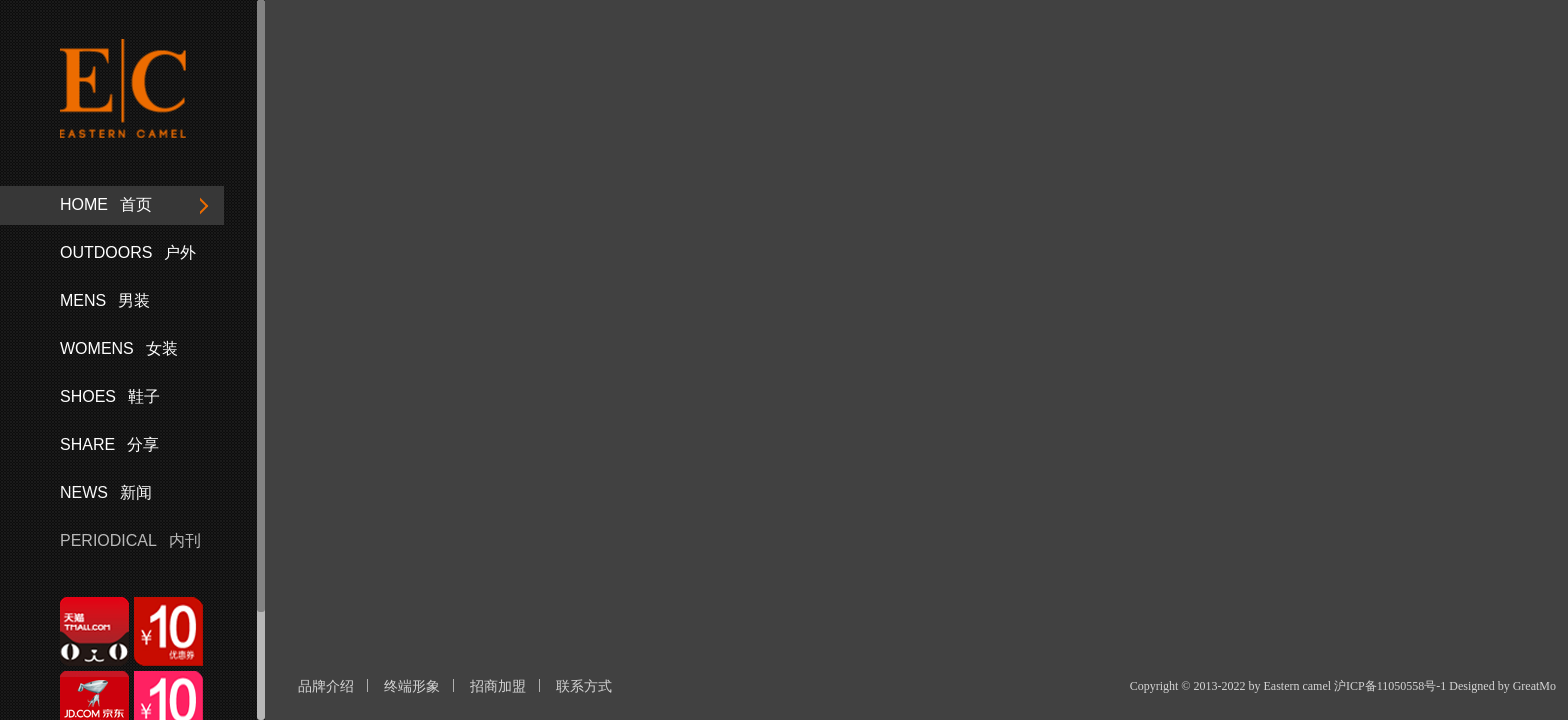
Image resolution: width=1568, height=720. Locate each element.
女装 (119, 348)
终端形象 (412, 686)
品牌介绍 (326, 686)
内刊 (130, 540)
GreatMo (1534, 686)
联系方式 (584, 686)
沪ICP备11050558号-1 (1390, 686)
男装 (105, 300)
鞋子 (110, 396)
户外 (128, 252)
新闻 (106, 492)
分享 (109, 444)
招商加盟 (498, 686)
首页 (106, 204)
